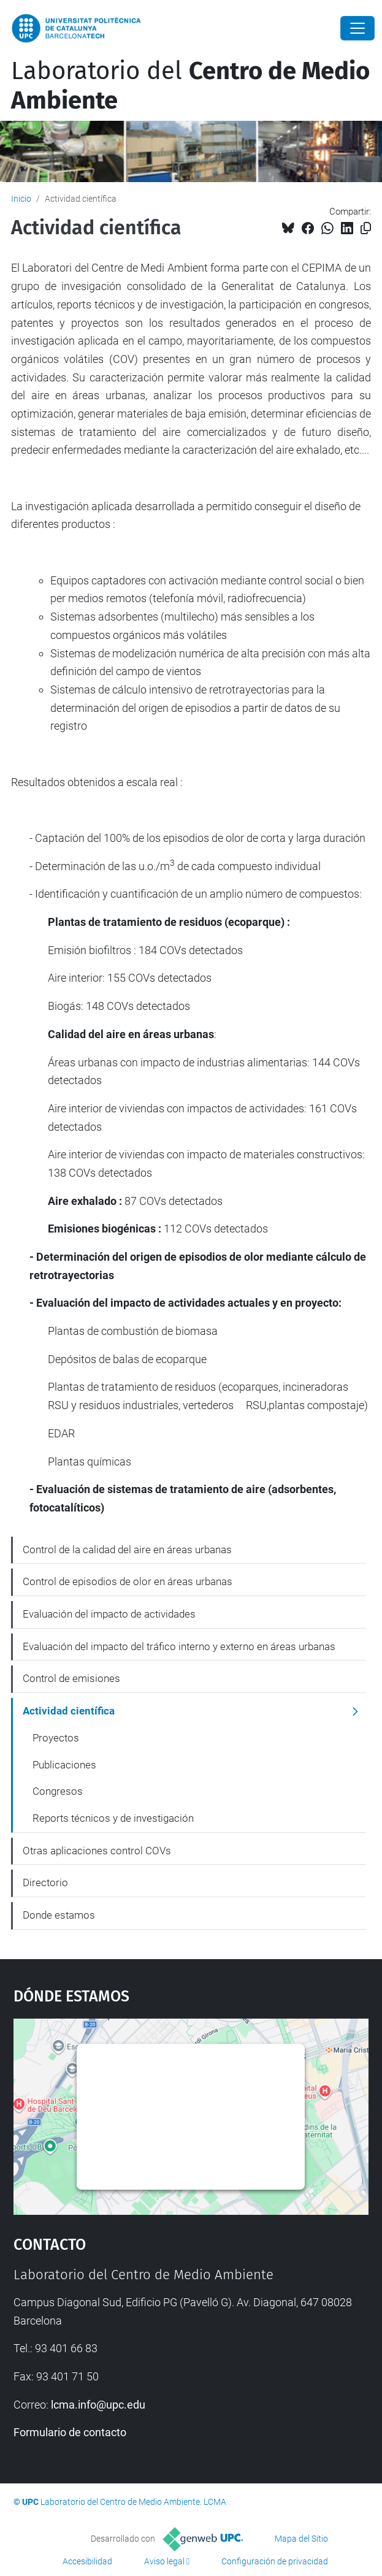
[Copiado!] (366, 228)
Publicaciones (64, 1765)
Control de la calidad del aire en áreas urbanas (127, 1549)
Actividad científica (69, 1711)
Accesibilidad (87, 2561)
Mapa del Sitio (301, 2539)
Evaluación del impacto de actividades (109, 1614)
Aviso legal (164, 2561)
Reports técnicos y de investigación (113, 1818)
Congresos (57, 1791)
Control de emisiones (71, 1678)
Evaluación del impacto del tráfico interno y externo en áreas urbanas (179, 1646)
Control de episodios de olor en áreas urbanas (127, 1581)
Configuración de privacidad (274, 2561)
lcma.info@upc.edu (98, 2404)
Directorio (45, 1882)
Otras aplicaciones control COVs (97, 1850)
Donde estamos (59, 1915)
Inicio (21, 199)
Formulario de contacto (69, 2432)
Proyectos (55, 1738)
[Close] (357, 28)
